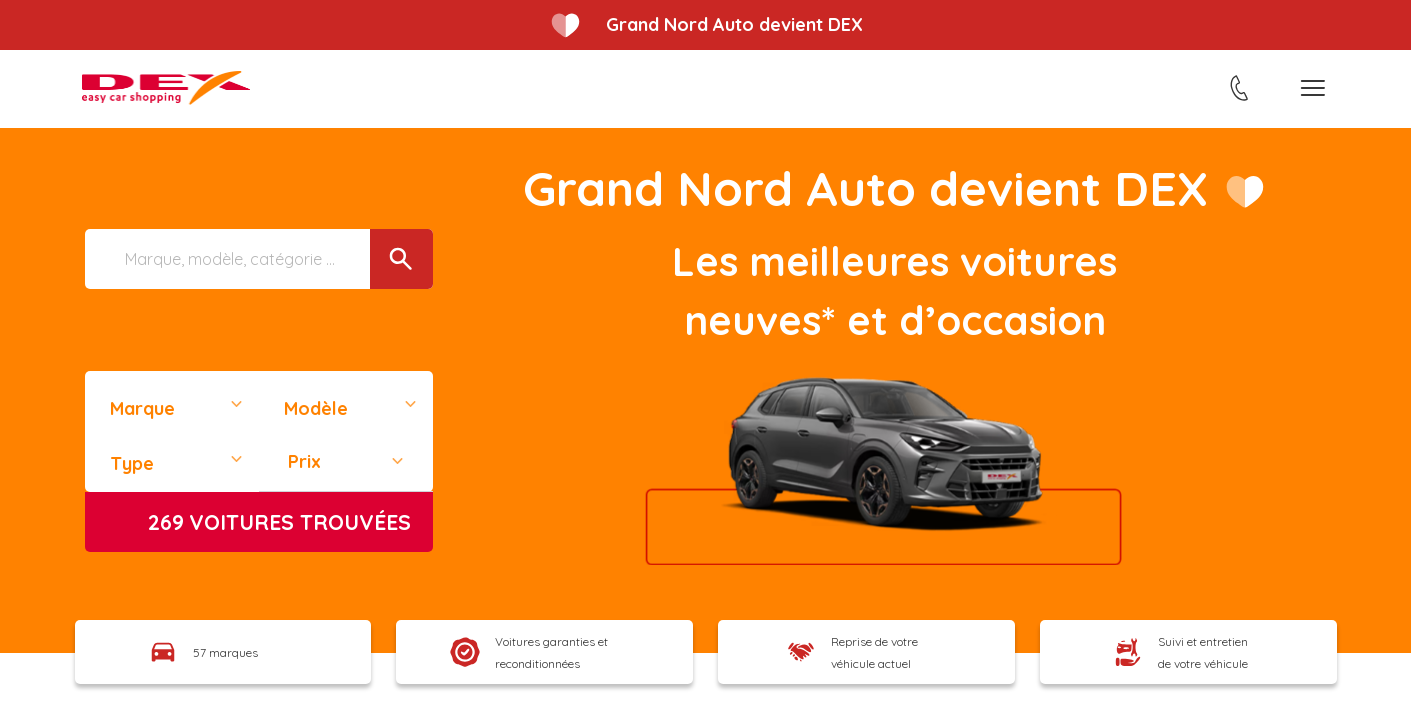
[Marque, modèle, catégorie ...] (259, 259)
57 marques (225, 652)
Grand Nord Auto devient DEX (734, 24)
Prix (304, 461)
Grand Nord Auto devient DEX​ (863, 188)
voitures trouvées (279, 522)
